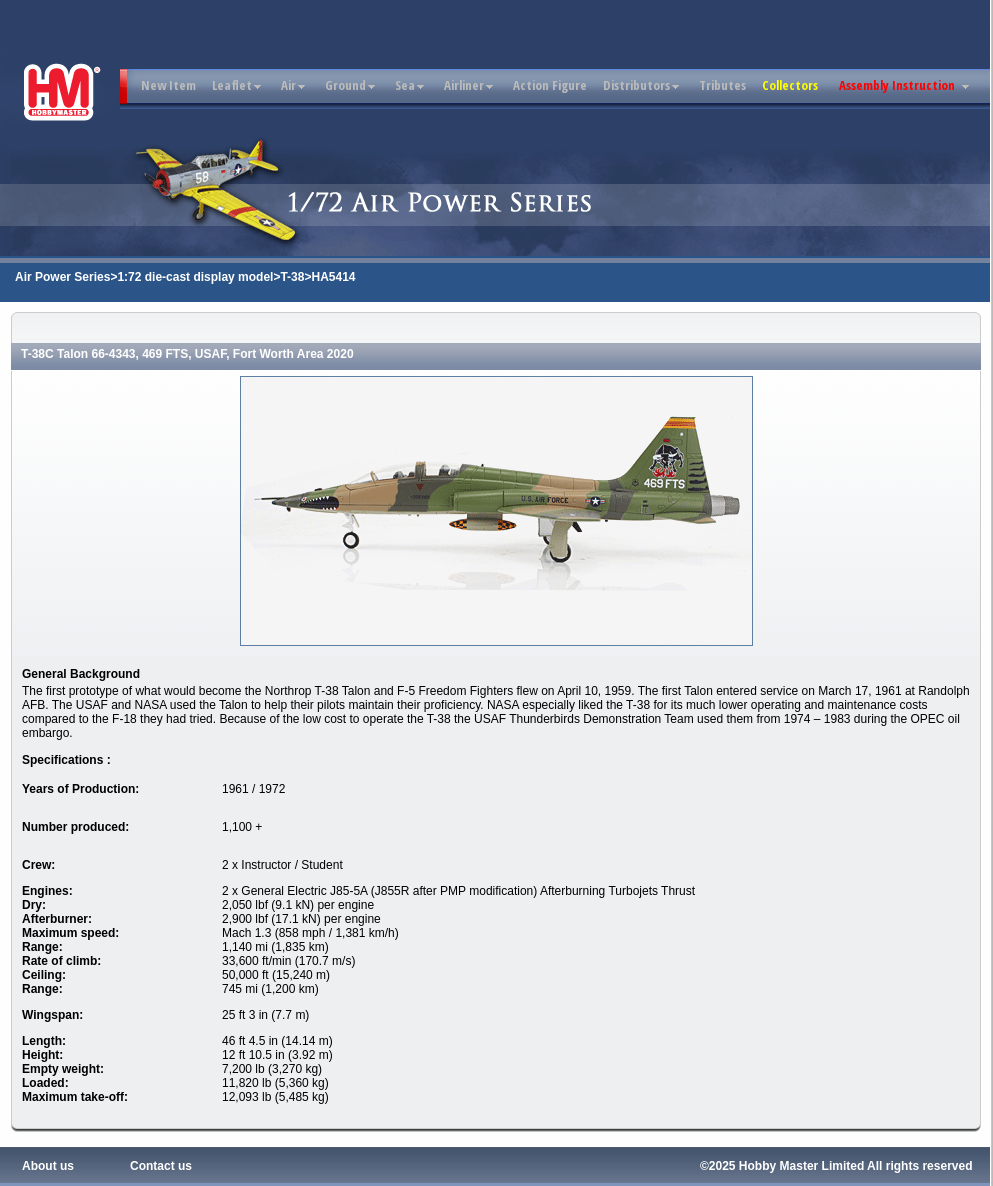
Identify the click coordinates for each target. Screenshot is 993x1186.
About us (48, 1166)
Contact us (161, 1166)
